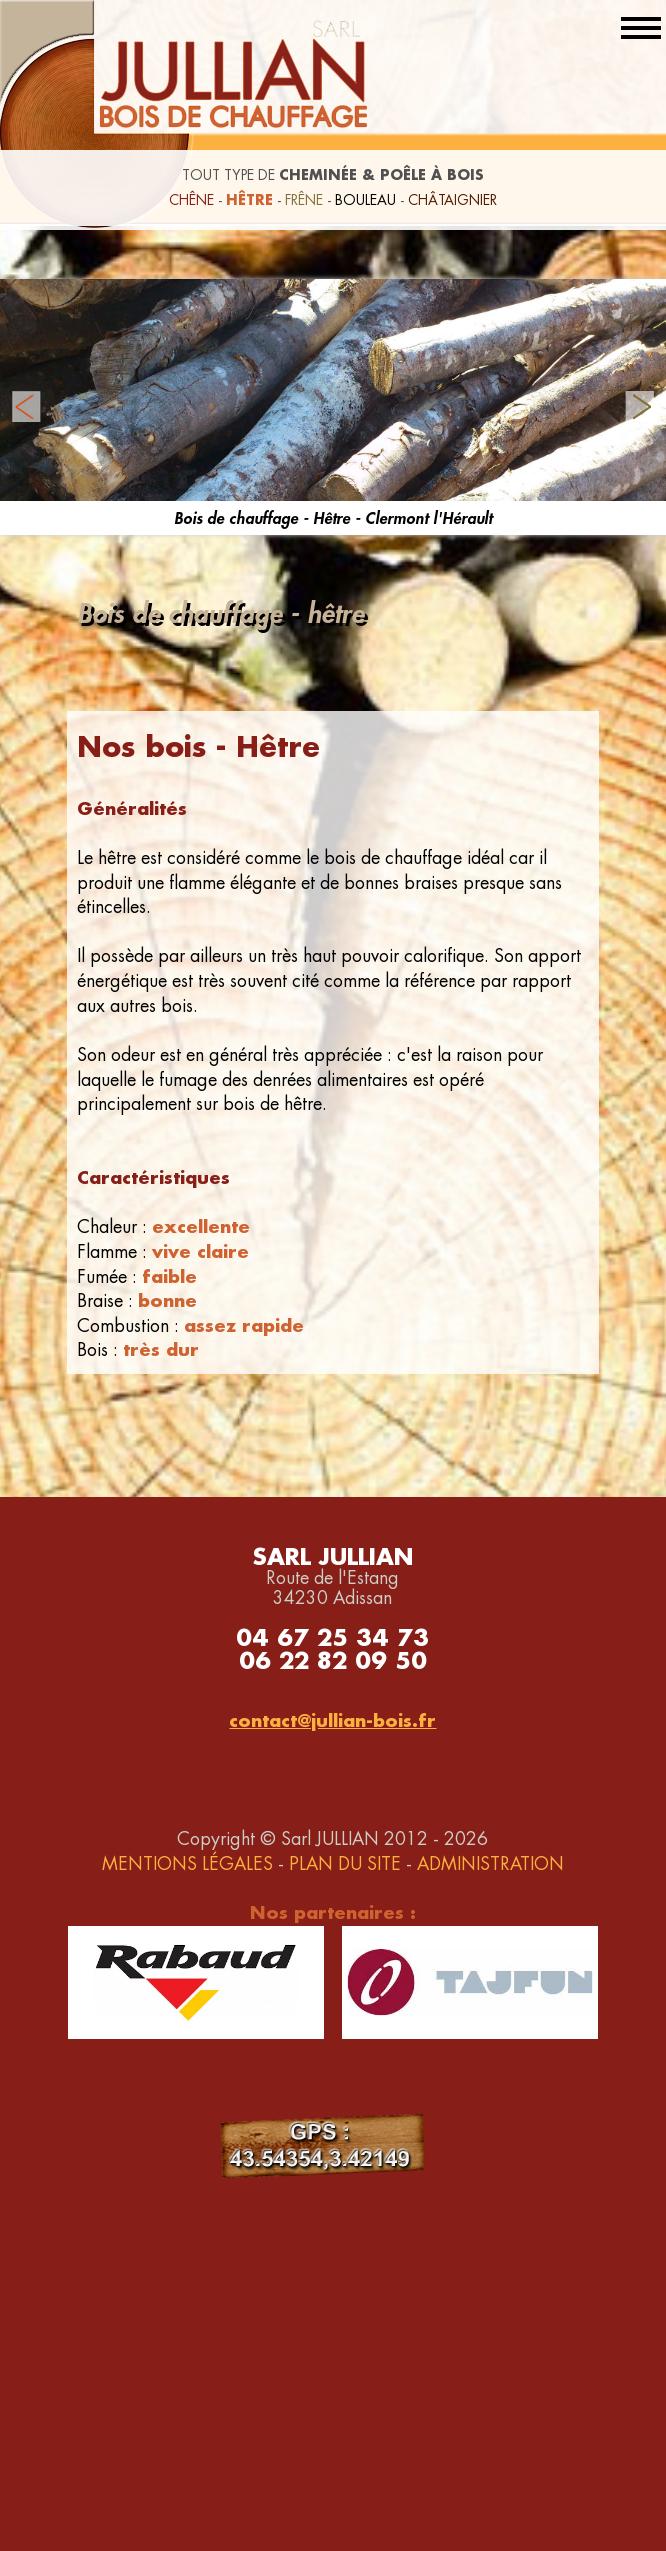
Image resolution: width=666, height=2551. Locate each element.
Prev (26, 407)
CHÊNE (191, 200)
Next (640, 407)
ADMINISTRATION (490, 1863)
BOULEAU (365, 200)
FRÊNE (304, 200)
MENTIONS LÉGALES (187, 1863)
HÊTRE (249, 199)
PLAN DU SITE (345, 1863)
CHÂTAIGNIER (452, 200)
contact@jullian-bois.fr (332, 1720)
